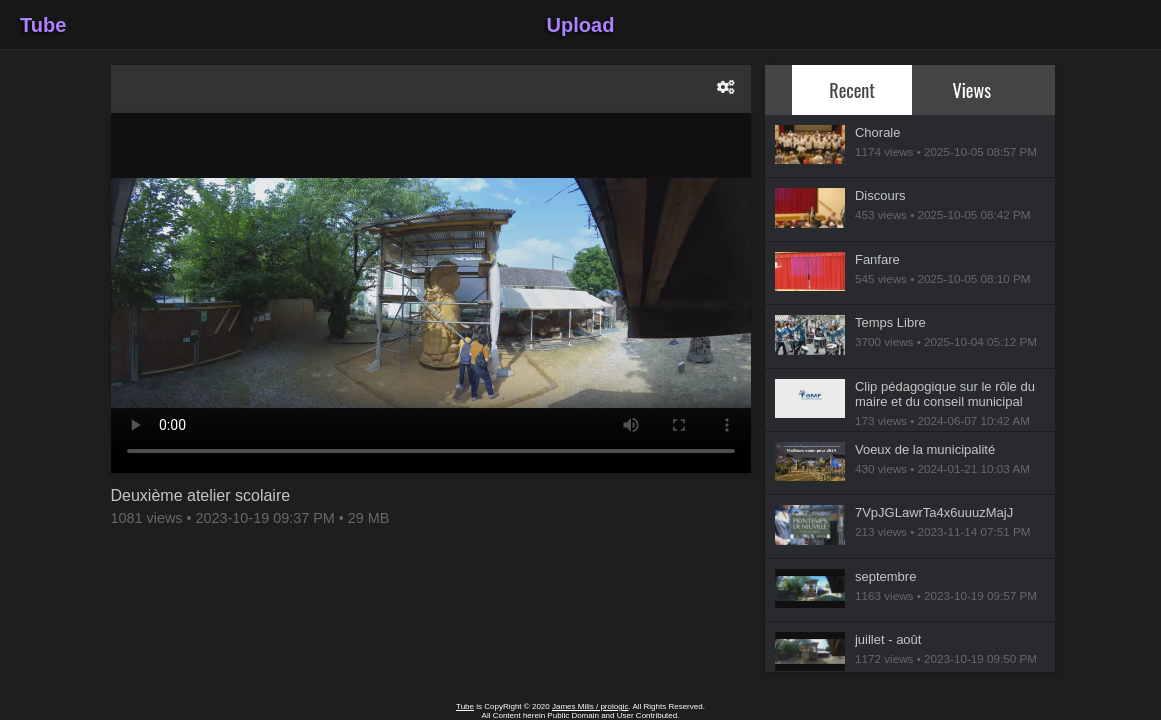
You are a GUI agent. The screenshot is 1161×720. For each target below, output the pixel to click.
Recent (852, 89)
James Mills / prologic (590, 706)
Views (972, 89)
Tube (43, 25)
